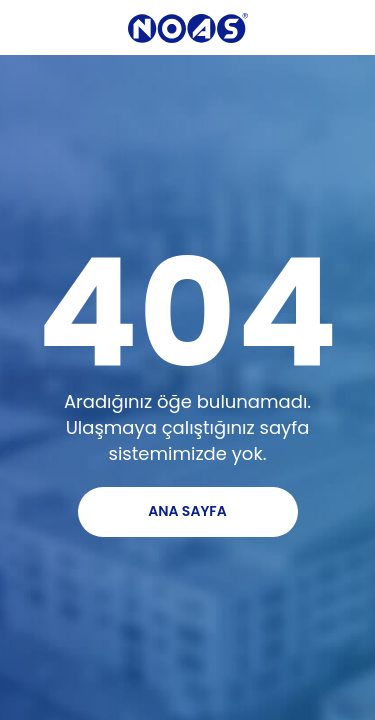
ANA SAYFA (187, 511)
